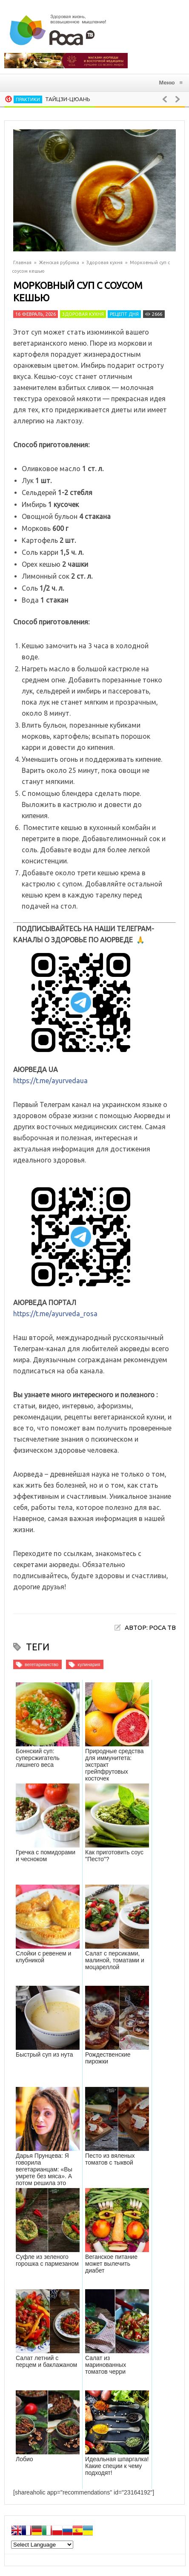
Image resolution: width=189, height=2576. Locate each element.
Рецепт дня (124, 314)
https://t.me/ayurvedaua (50, 1080)
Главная (22, 262)
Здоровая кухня (104, 262)
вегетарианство (41, 1664)
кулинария (88, 1664)
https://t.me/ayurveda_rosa (55, 1313)
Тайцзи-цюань (67, 99)
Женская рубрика (59, 262)
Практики (28, 99)
